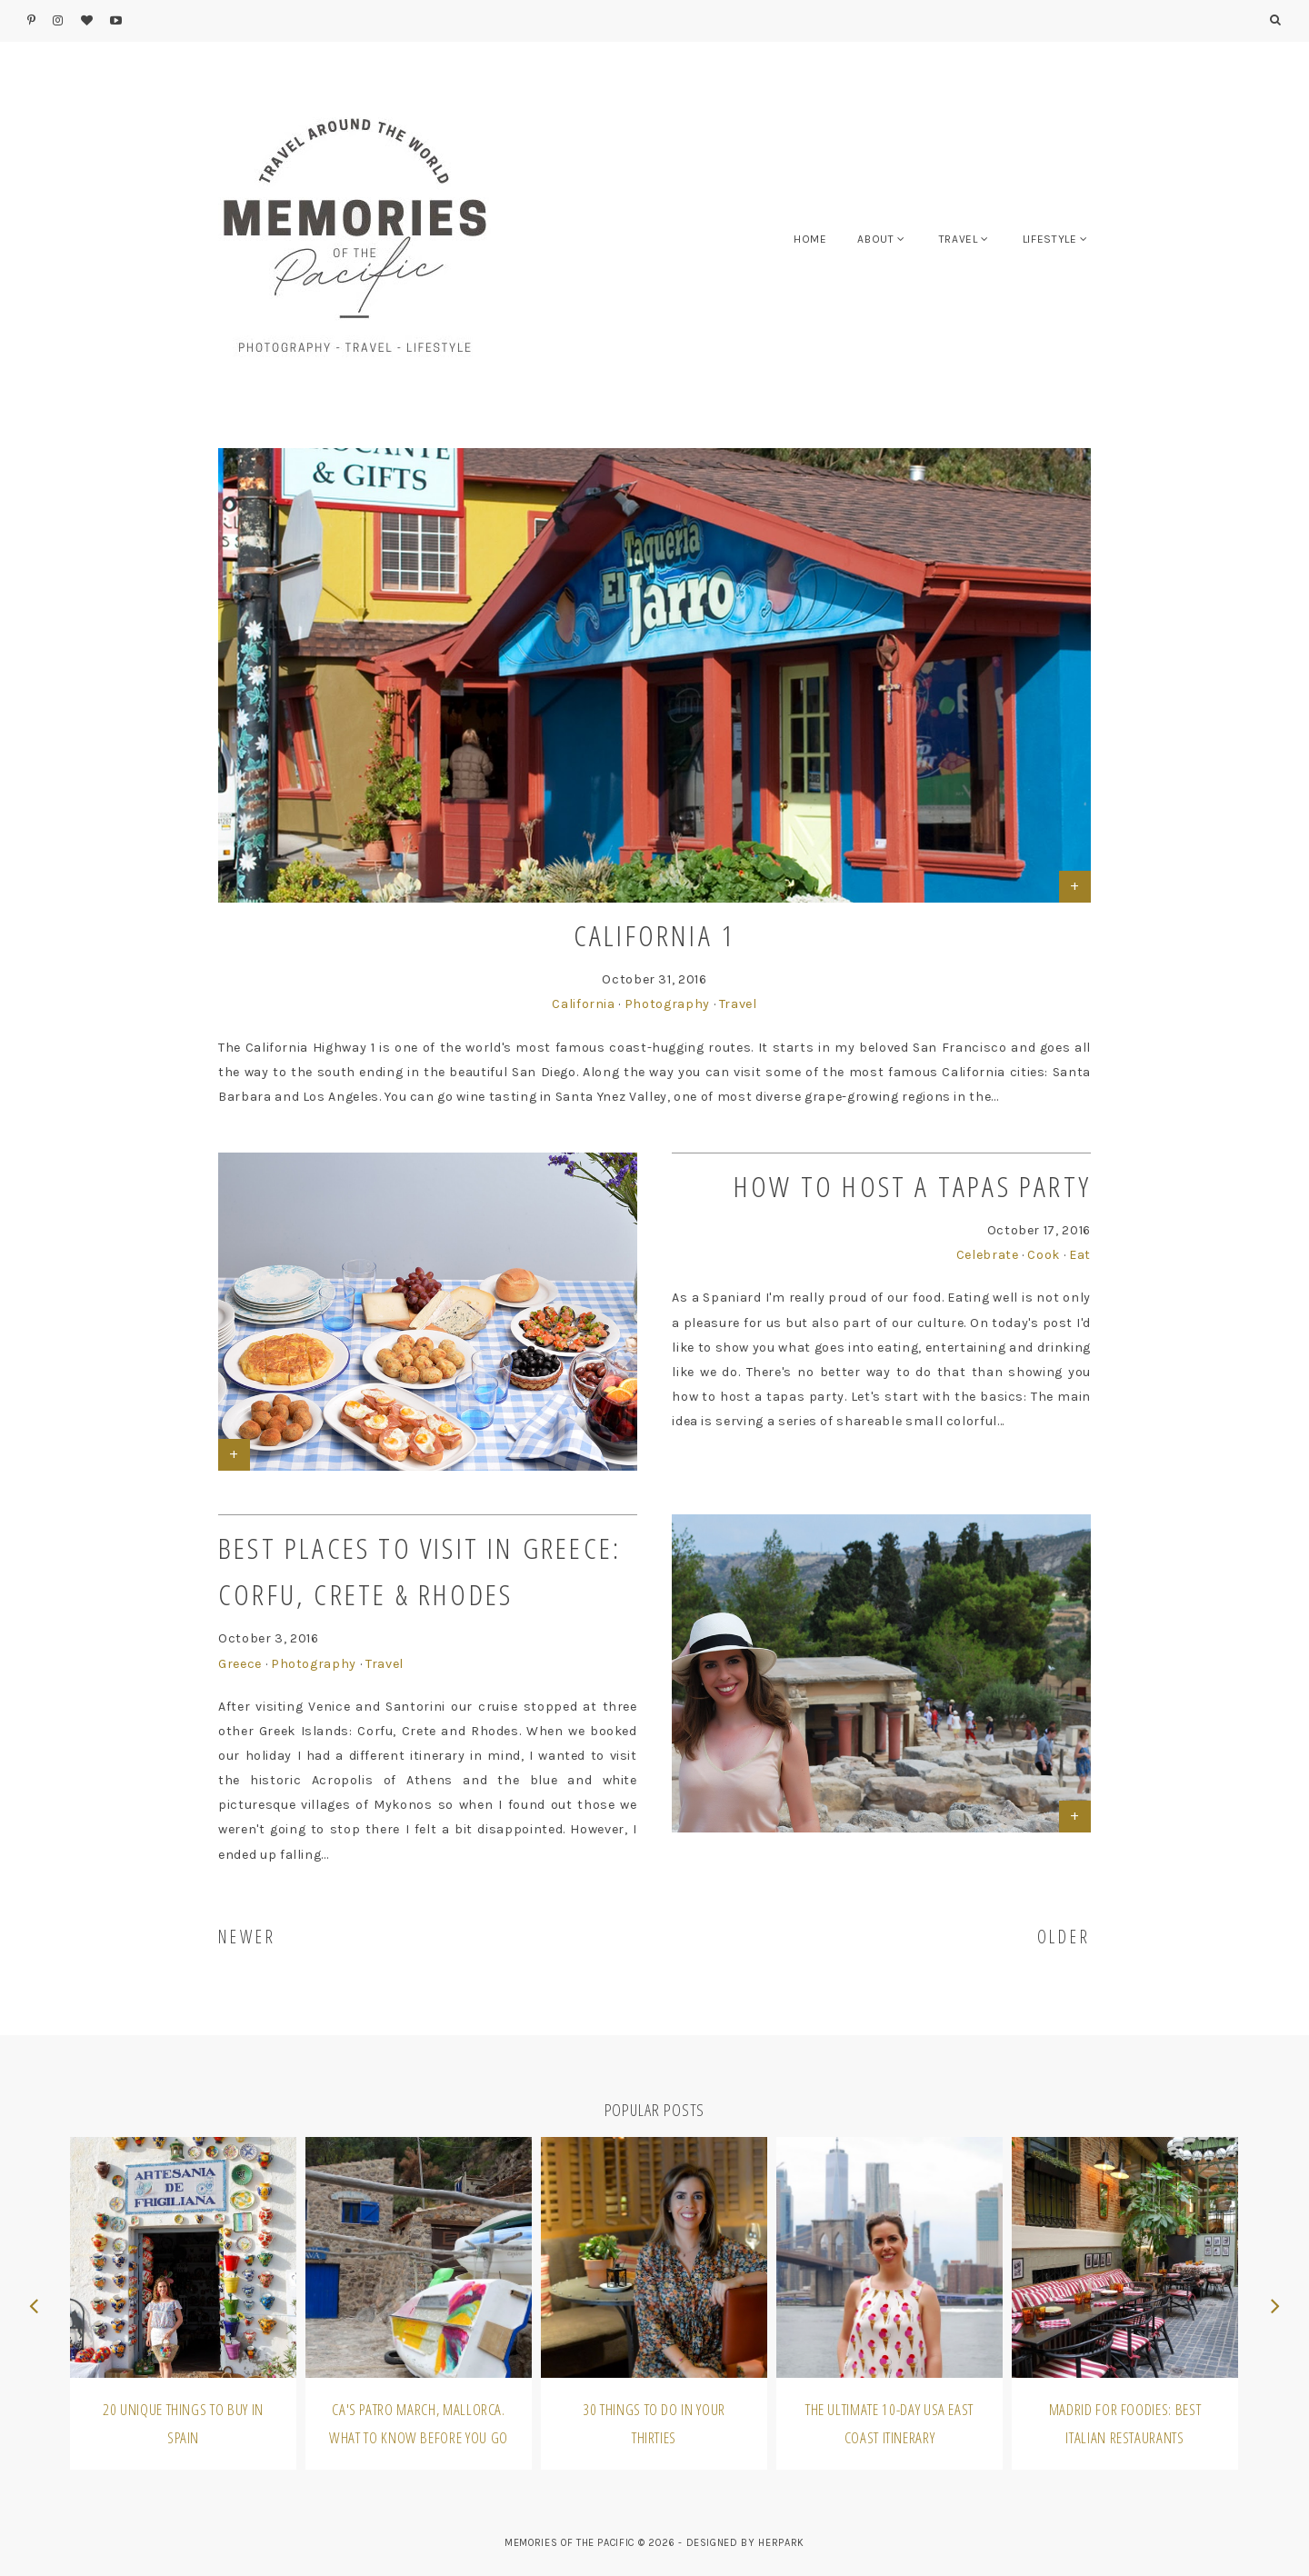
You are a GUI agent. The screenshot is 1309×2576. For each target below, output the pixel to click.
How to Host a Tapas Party (912, 1185)
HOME (810, 239)
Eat (1080, 1255)
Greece (240, 1664)
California (583, 1004)
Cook (1043, 1255)
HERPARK (781, 2543)
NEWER (247, 1936)
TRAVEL (958, 239)
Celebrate (987, 1255)
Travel (738, 1004)
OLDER (1064, 1936)
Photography (667, 1004)
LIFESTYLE (1050, 239)
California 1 (654, 934)
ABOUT (875, 239)
